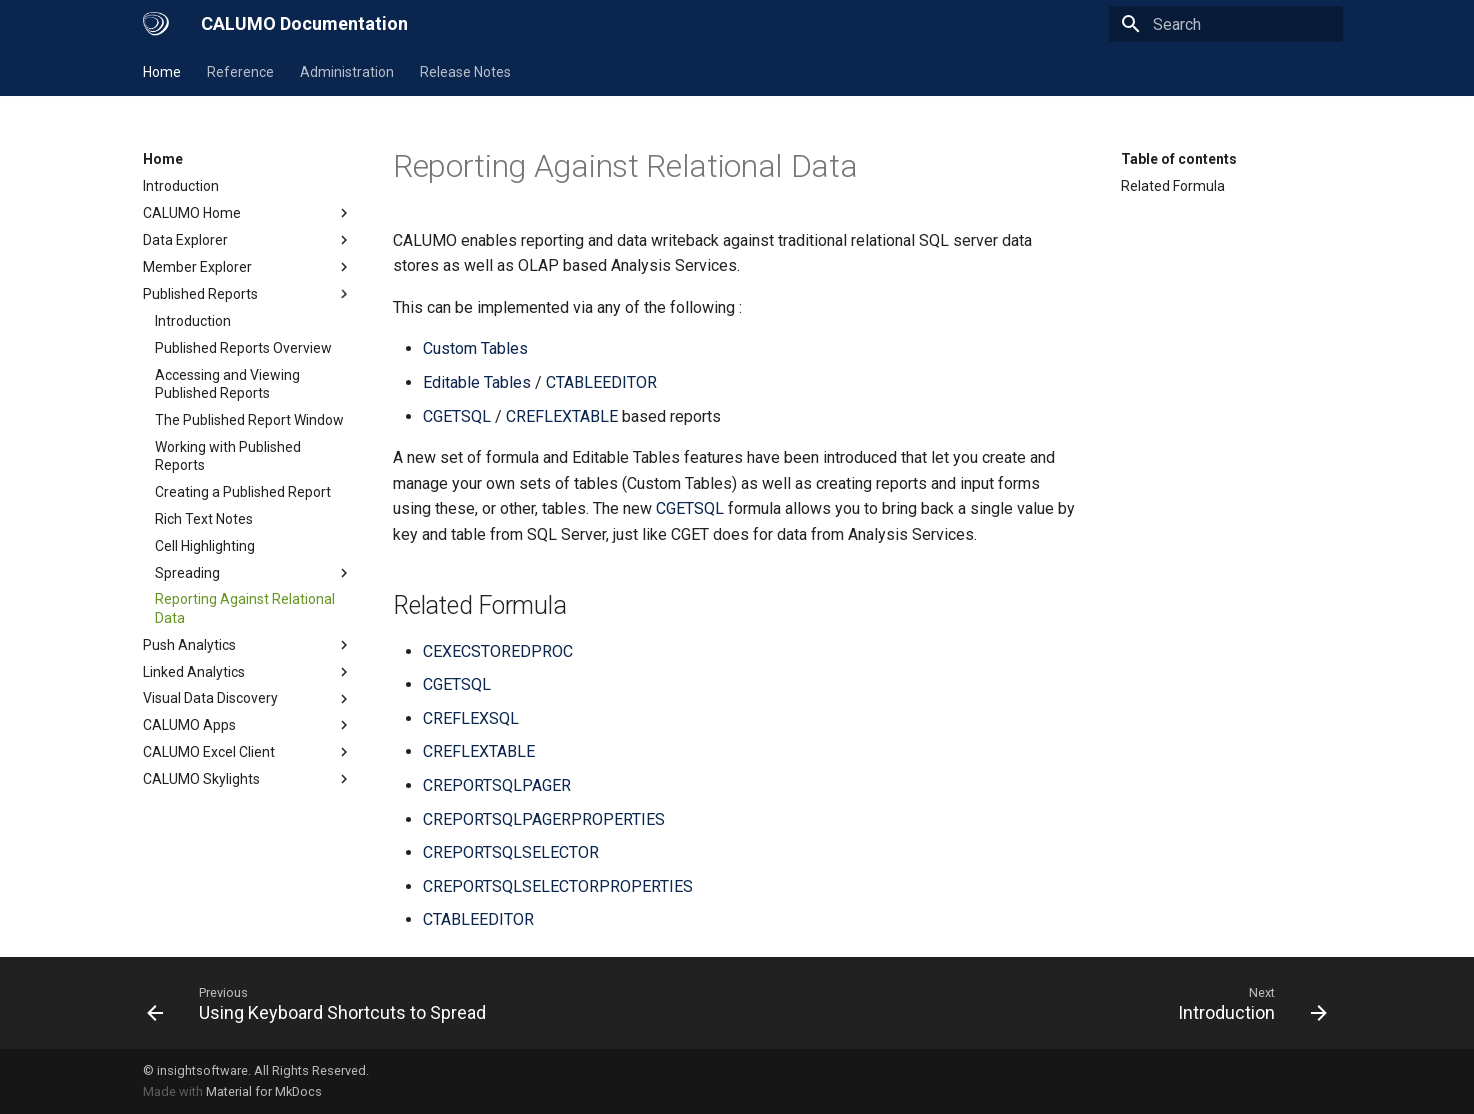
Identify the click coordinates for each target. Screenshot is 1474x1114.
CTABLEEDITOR (601, 382)
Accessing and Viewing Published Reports (227, 384)
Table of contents (1179, 159)
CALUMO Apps (248, 725)
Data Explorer (248, 240)
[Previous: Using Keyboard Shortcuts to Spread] (322, 1003)
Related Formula (1173, 186)
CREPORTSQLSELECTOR (511, 852)
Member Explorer (248, 267)
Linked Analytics (248, 672)
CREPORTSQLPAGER (497, 785)
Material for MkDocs (264, 1091)
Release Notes (465, 72)
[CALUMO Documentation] (156, 24)
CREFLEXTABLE (562, 416)
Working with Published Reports (228, 456)
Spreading (254, 573)
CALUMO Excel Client (248, 752)
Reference (240, 72)
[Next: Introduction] (1247, 1003)
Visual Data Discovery (248, 699)
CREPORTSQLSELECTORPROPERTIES (558, 886)
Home (162, 72)
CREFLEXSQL (471, 718)
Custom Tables (475, 348)
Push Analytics (248, 645)
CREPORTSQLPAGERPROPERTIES (544, 819)
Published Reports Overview (243, 348)
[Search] (1226, 24)
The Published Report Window (249, 420)
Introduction (181, 186)
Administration (347, 72)
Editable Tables (477, 382)
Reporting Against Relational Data (245, 608)
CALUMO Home (248, 213)
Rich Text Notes (204, 519)
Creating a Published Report (243, 492)
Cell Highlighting (205, 546)
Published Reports (248, 294)
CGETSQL (457, 416)
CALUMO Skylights (248, 779)
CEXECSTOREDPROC (498, 651)
